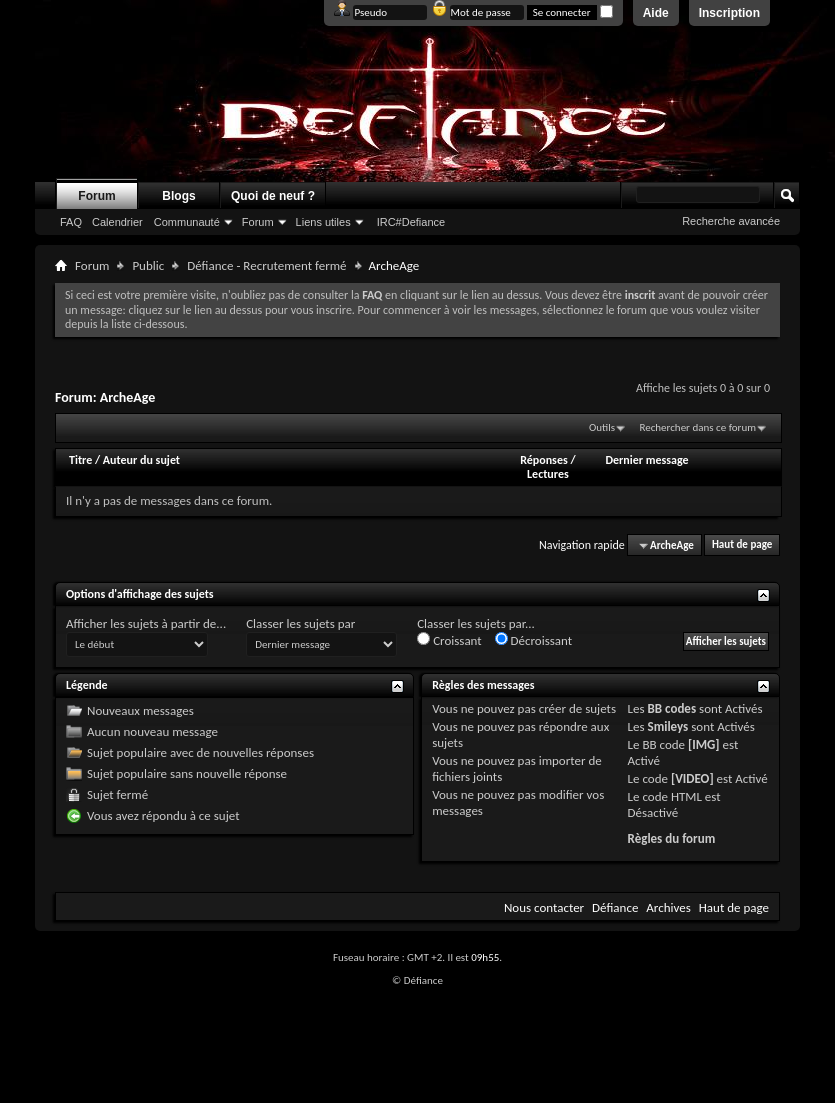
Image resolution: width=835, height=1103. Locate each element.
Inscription (729, 13)
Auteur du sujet (141, 460)
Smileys (668, 726)
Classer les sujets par (300, 623)
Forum (96, 196)
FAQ (71, 222)
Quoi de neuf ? (273, 196)
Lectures (548, 474)
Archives (668, 907)
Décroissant (534, 640)
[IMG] (704, 744)
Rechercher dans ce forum (697, 427)
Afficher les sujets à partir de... (146, 623)
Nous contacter (544, 907)
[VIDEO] (692, 778)
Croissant (449, 640)
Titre (82, 460)
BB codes (672, 708)
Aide (656, 13)
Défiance (615, 907)
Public (148, 265)
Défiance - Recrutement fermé (266, 265)
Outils (602, 427)
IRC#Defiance (411, 222)
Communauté (187, 222)
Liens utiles (323, 222)
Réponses (544, 460)
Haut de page (742, 545)
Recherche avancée (731, 221)
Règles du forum (672, 838)
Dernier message (646, 460)
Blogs (178, 196)
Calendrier (117, 222)
